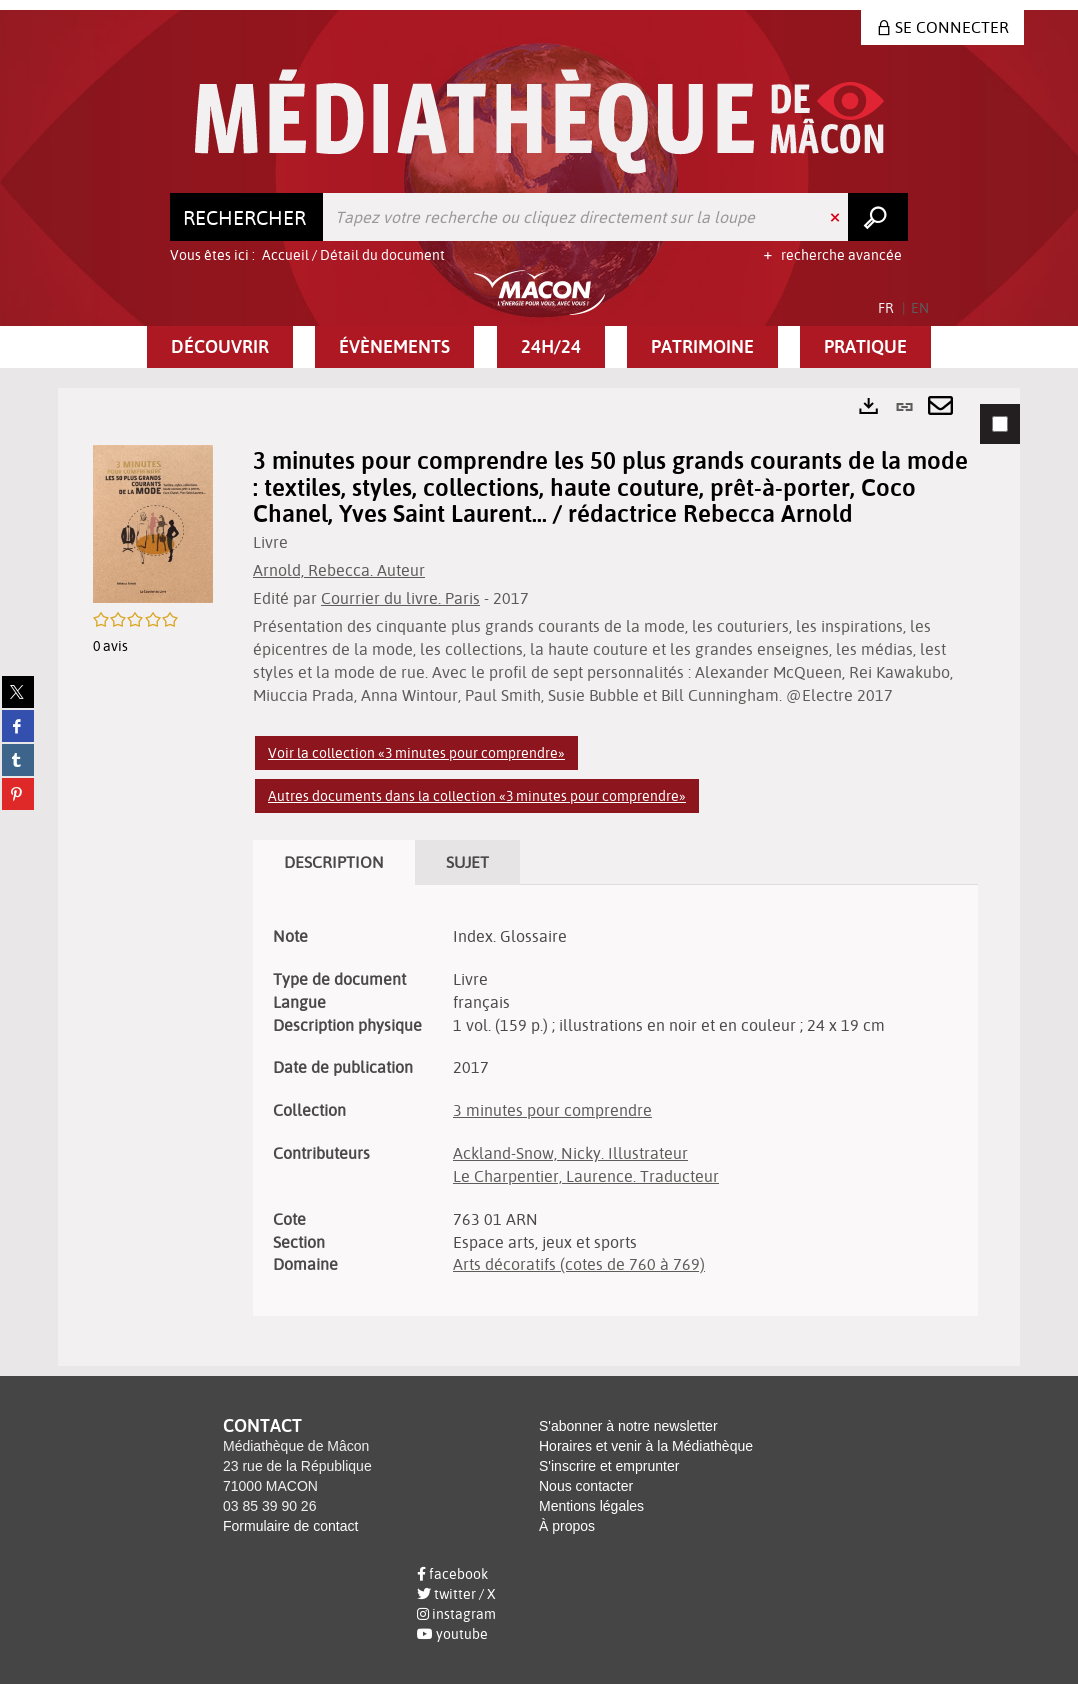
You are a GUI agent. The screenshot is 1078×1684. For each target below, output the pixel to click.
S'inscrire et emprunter (609, 1466)
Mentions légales (591, 1506)
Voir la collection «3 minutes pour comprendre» (416, 753)
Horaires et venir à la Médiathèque (646, 1446)
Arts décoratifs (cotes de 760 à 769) (579, 1264)
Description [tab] (334, 862)
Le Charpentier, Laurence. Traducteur (586, 1176)
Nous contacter (586, 1486)
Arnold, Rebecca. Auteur (339, 570)
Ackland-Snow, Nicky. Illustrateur (570, 1153)
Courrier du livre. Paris (400, 598)
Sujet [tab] (467, 862)
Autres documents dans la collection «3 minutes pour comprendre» (477, 796)
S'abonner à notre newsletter (628, 1426)
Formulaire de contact (290, 1526)
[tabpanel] (539, 877)
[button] (220, 347)
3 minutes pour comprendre (552, 1110)
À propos (567, 1526)
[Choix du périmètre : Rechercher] (247, 217)
